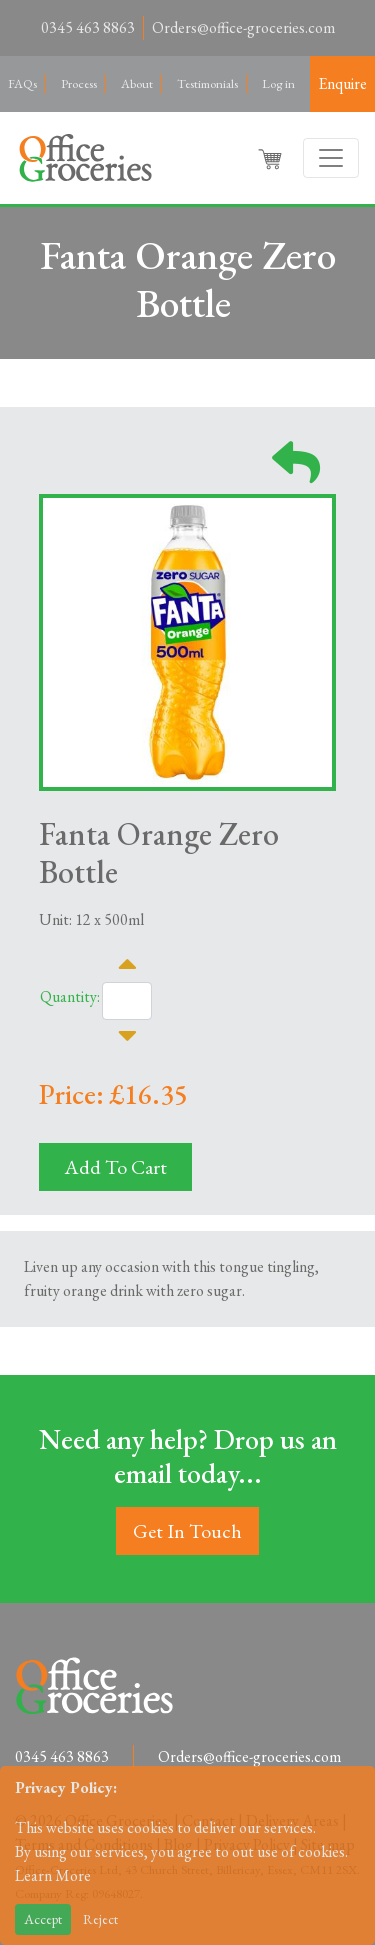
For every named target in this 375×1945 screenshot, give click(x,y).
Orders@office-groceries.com (243, 27)
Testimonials (207, 83)
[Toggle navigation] (331, 158)
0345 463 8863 (88, 27)
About (137, 83)
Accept (43, 1919)
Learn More (53, 1875)
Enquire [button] (342, 83)
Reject (100, 1919)
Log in (278, 83)
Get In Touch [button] (187, 1531)
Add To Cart (115, 1167)
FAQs (22, 83)
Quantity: (70, 996)
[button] (272, 158)
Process (79, 83)
